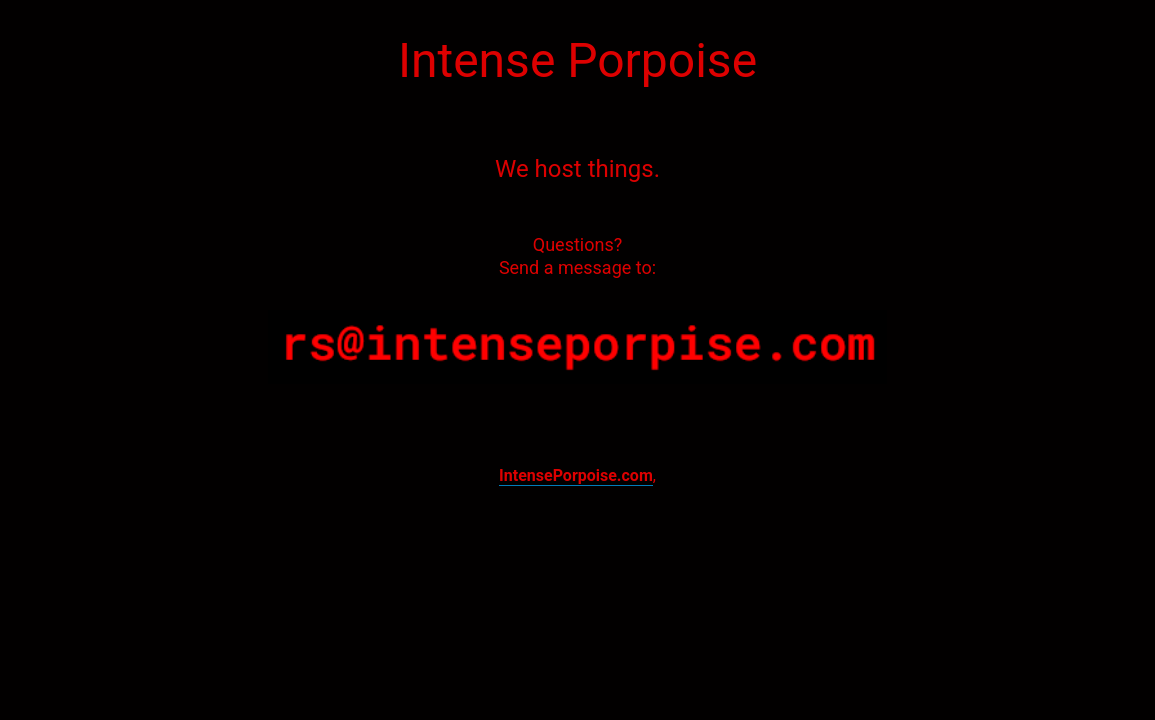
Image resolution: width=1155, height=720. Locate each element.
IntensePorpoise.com (576, 475)
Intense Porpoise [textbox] (577, 60)
